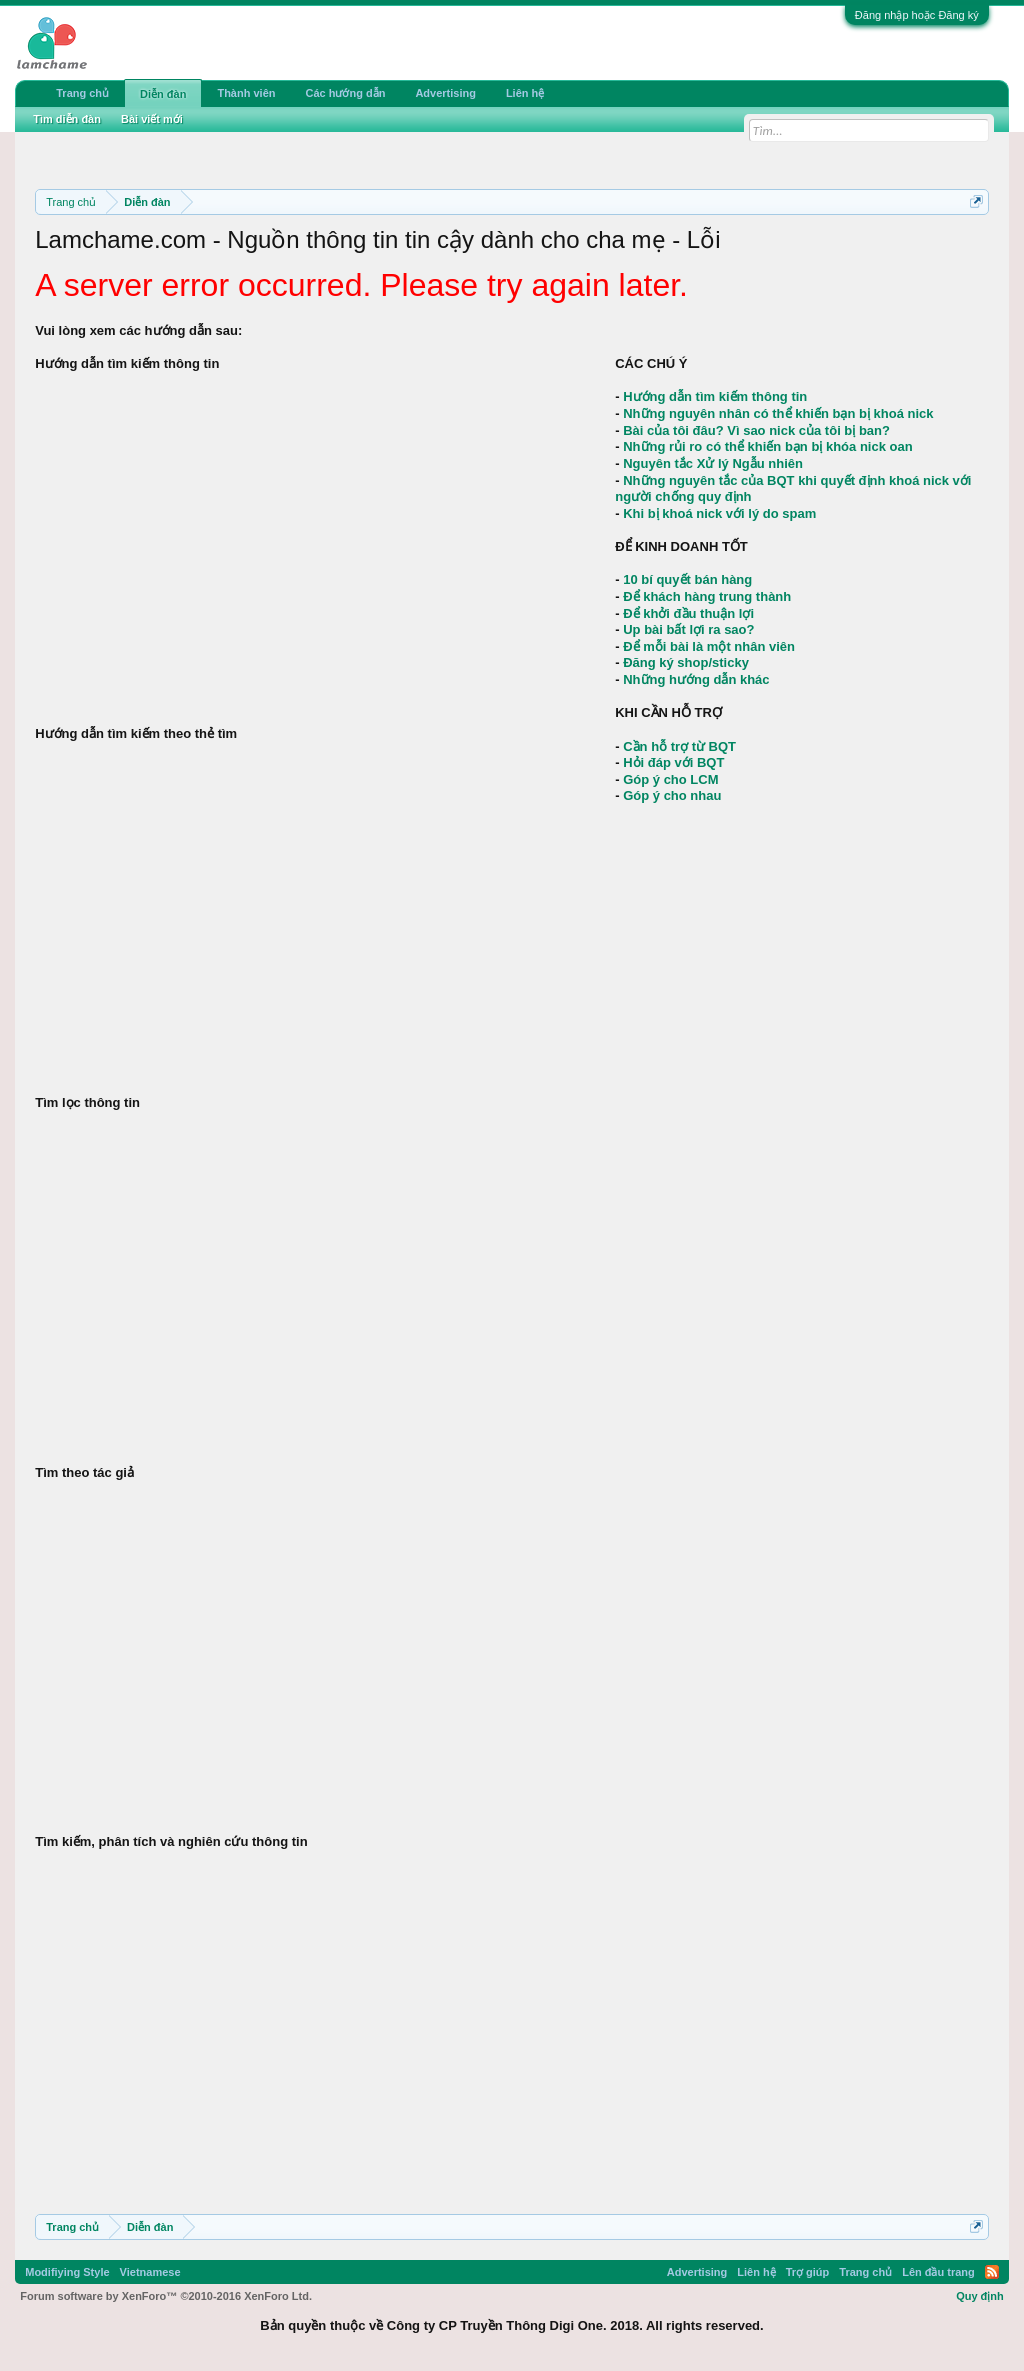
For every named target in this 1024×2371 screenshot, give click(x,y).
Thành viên (246, 93)
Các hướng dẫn (345, 93)
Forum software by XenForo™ (166, 2296)
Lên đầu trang (938, 2272)
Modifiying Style (67, 2272)
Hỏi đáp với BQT (673, 762)
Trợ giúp (808, 2272)
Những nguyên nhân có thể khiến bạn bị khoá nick (778, 413)
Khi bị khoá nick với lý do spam (719, 513)
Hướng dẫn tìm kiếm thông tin (715, 396)
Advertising (445, 93)
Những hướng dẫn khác (696, 679)
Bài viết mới (152, 119)
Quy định (980, 2296)
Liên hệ (525, 93)
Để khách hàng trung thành (707, 596)
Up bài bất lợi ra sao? (688, 629)
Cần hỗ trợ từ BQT (679, 746)
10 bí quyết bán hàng (687, 579)
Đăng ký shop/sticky (686, 662)
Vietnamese (150, 2272)
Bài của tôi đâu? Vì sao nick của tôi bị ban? (756, 430)
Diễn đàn (163, 94)
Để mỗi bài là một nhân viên (709, 646)
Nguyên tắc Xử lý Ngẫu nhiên (713, 463)
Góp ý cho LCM (670, 779)
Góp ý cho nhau (672, 795)
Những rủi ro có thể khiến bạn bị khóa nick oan (767, 446)
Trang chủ (82, 93)
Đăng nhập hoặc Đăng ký (917, 15)
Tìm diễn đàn (67, 119)
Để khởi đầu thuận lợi (688, 613)
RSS (992, 2272)
